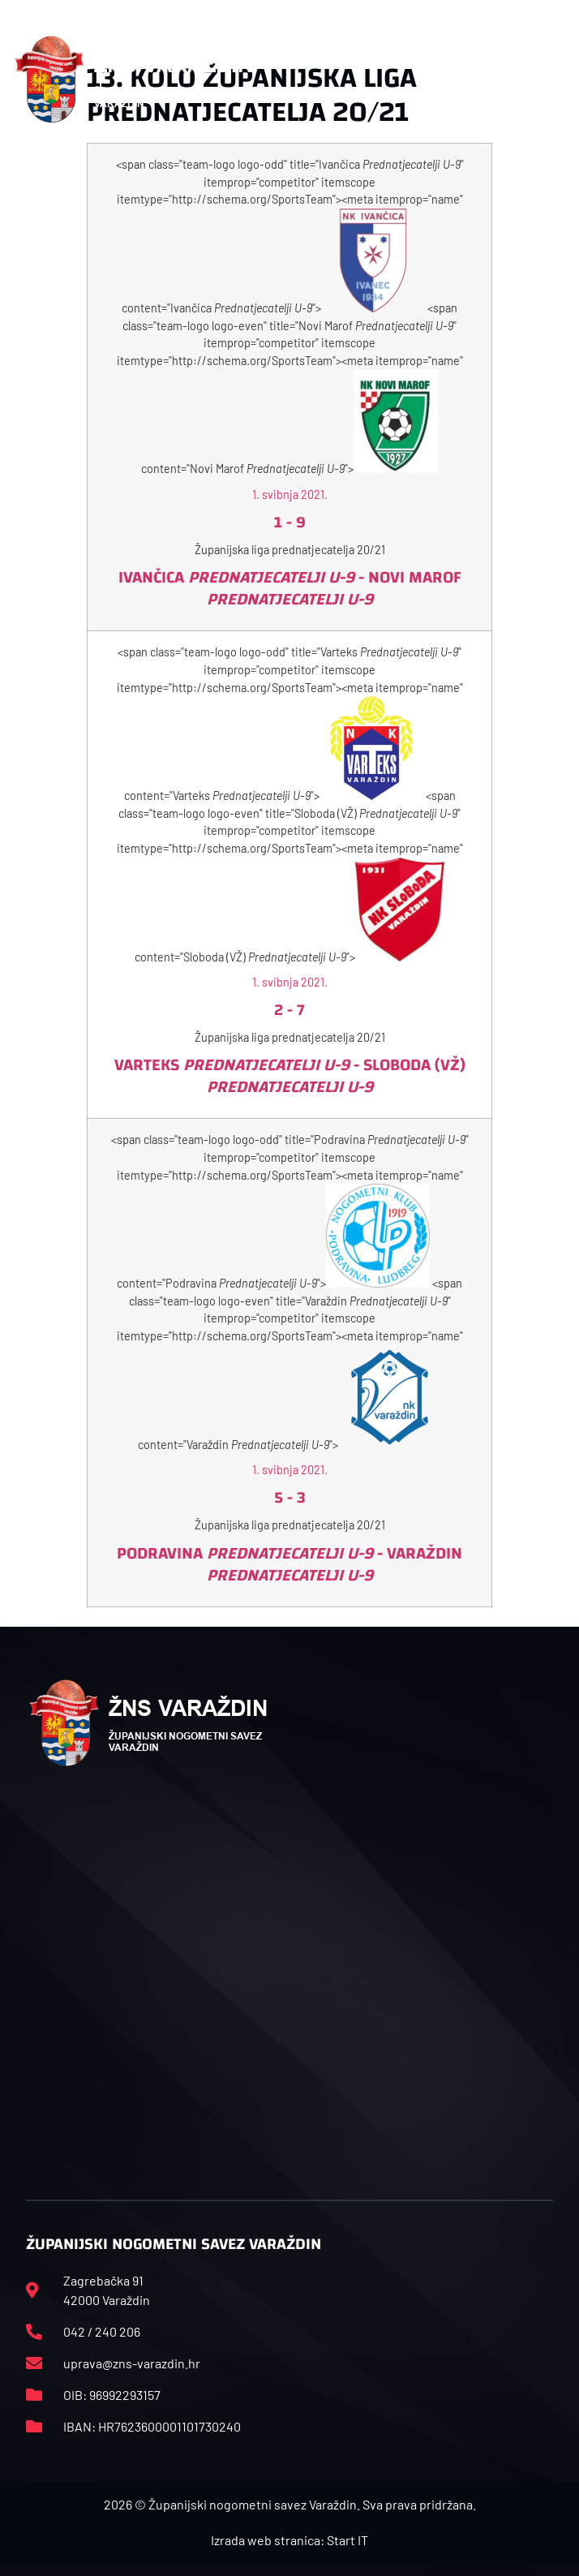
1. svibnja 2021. (290, 494)
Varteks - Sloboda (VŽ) (289, 1076)
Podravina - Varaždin (289, 1564)
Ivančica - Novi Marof (289, 588)
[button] (556, 79)
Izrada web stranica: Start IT (289, 2540)
